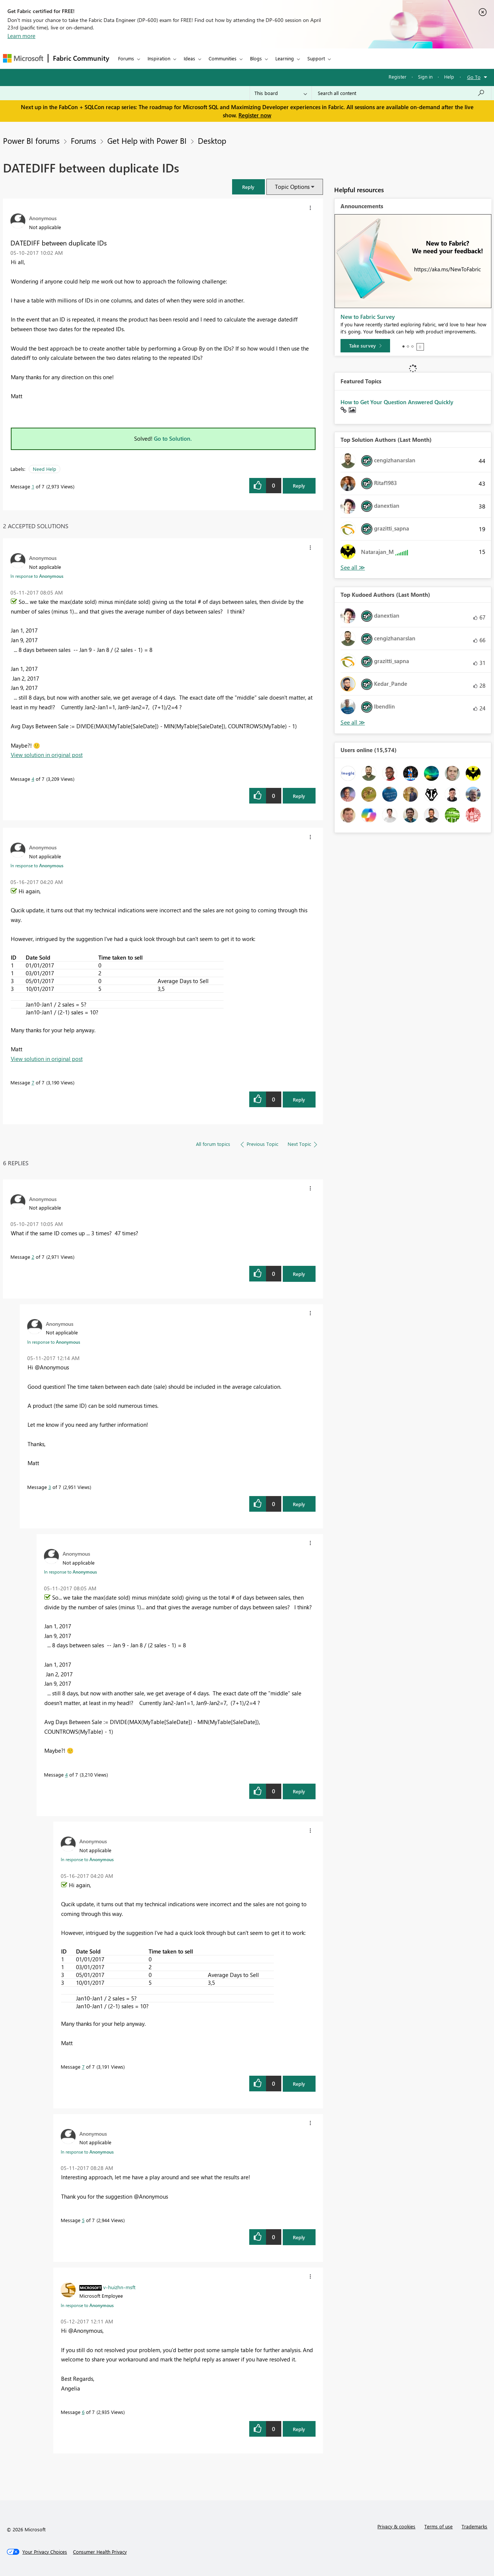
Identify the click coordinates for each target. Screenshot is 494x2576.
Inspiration (159, 58)
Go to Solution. (173, 438)
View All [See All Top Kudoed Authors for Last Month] (353, 722)
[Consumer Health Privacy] (100, 2551)
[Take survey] (365, 345)
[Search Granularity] (280, 93)
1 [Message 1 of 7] (33, 486)
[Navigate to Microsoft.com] (23, 58)
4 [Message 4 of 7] (33, 779)
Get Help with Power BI (147, 140)
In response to (36, 576)
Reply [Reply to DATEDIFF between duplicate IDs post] (299, 485)
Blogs (256, 58)
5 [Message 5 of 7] (83, 2220)
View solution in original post (47, 754)
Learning (284, 58)
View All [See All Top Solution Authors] (353, 567)
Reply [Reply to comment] (299, 796)
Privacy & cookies (396, 2526)
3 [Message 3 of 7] (49, 1487)
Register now (254, 115)
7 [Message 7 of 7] (33, 1082)
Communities (223, 58)
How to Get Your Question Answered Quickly (397, 402)
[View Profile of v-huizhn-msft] (119, 2287)
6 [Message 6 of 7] (83, 2412)
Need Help (44, 468)
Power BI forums (31, 140)
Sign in (425, 76)
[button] (248, 186)
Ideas (189, 58)
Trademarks (474, 2526)
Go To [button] (474, 77)
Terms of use (438, 2526)
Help (449, 76)
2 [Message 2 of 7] (33, 1257)
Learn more (21, 35)
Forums (126, 58)
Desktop (212, 140)
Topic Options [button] (292, 186)
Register (397, 76)
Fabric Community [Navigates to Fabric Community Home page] (81, 58)
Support (316, 58)
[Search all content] (401, 93)
